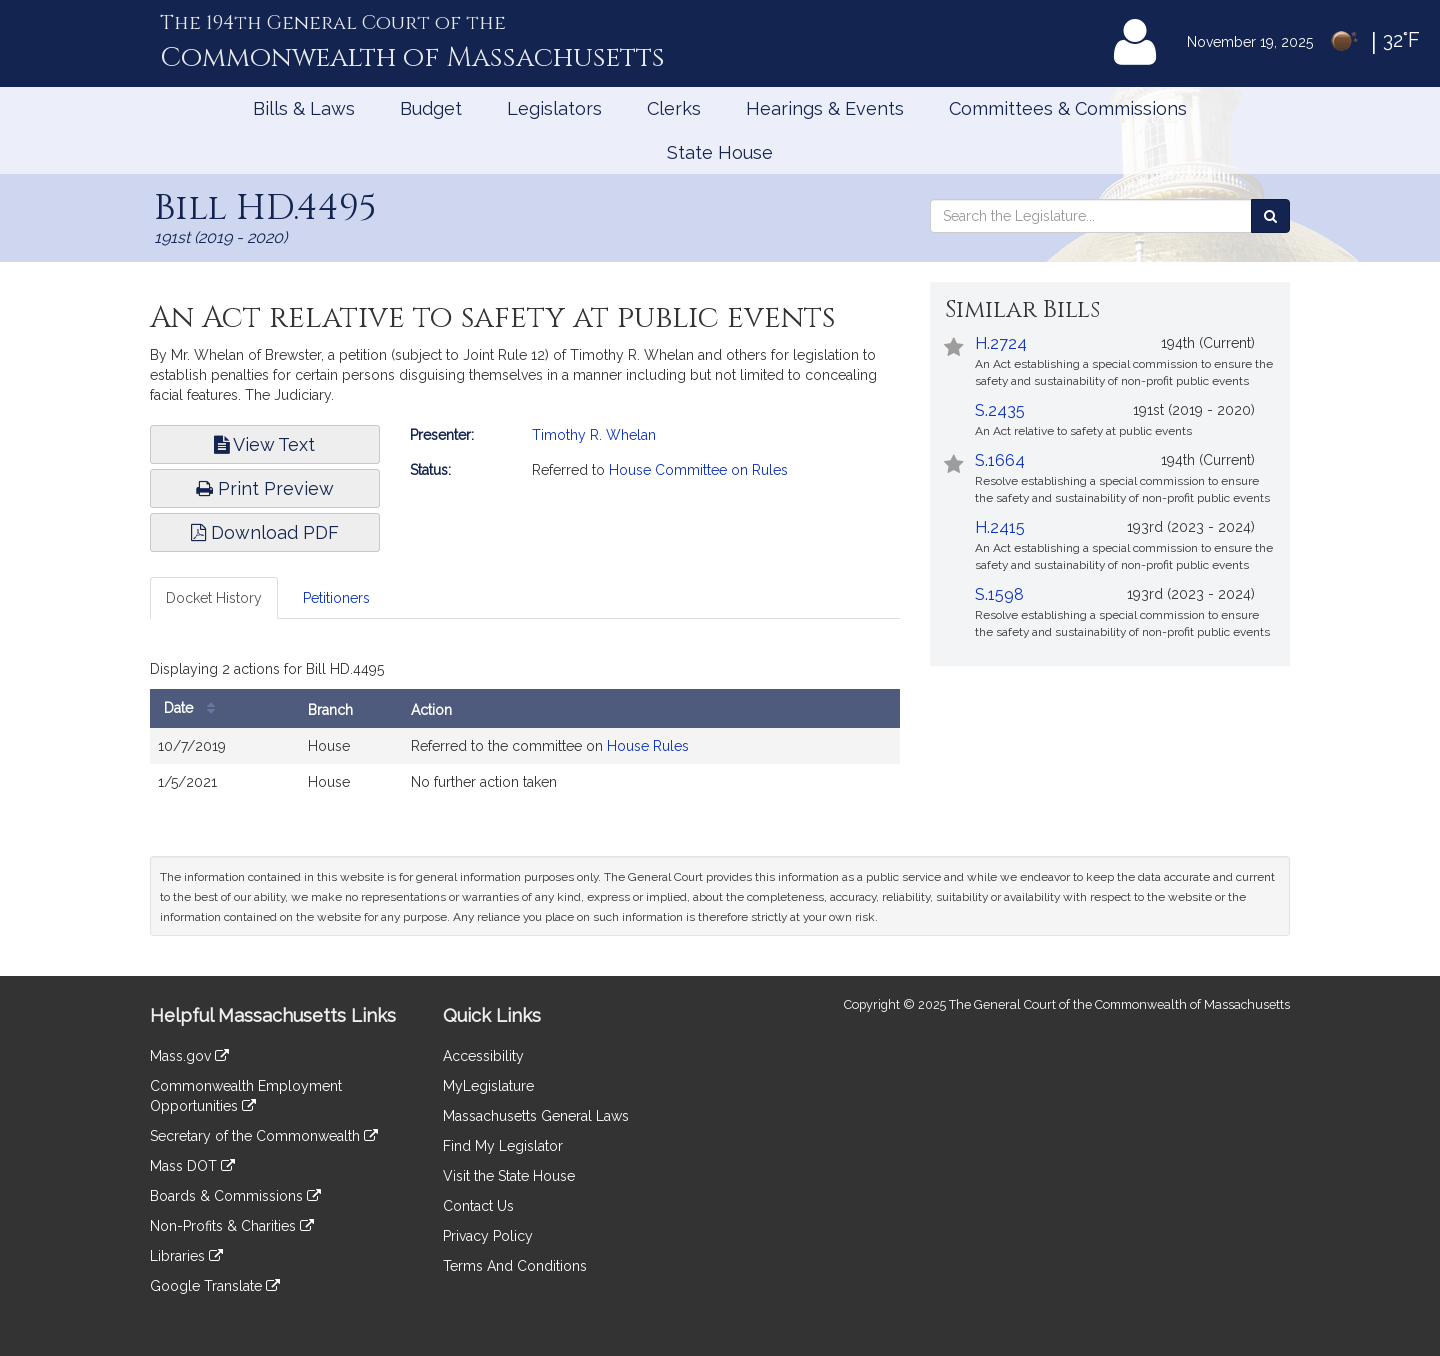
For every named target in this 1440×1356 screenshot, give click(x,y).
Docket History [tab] (214, 598)
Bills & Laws (304, 108)
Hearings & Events (825, 108)
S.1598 (999, 594)
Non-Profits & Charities (232, 1226)
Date (194, 708)
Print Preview (265, 488)
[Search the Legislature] (1270, 216)
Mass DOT (192, 1166)
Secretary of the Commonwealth (264, 1136)
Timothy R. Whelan (594, 435)
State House (720, 152)
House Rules (648, 746)
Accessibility (483, 1056)
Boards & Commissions (235, 1196)
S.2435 (1000, 410)
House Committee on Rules (698, 470)
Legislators (554, 108)
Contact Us (478, 1206)
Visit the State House (509, 1176)
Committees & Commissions (1068, 108)
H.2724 (1001, 343)
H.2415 (1000, 527)
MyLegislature (488, 1086)
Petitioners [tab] (336, 598)
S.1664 (1000, 460)
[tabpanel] (525, 732)
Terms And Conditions (515, 1266)
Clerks (674, 108)
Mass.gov (189, 1056)
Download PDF (265, 532)
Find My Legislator (503, 1146)
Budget (431, 108)
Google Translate (215, 1286)
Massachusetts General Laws (536, 1116)
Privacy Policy (488, 1236)
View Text (264, 444)
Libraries (186, 1256)
